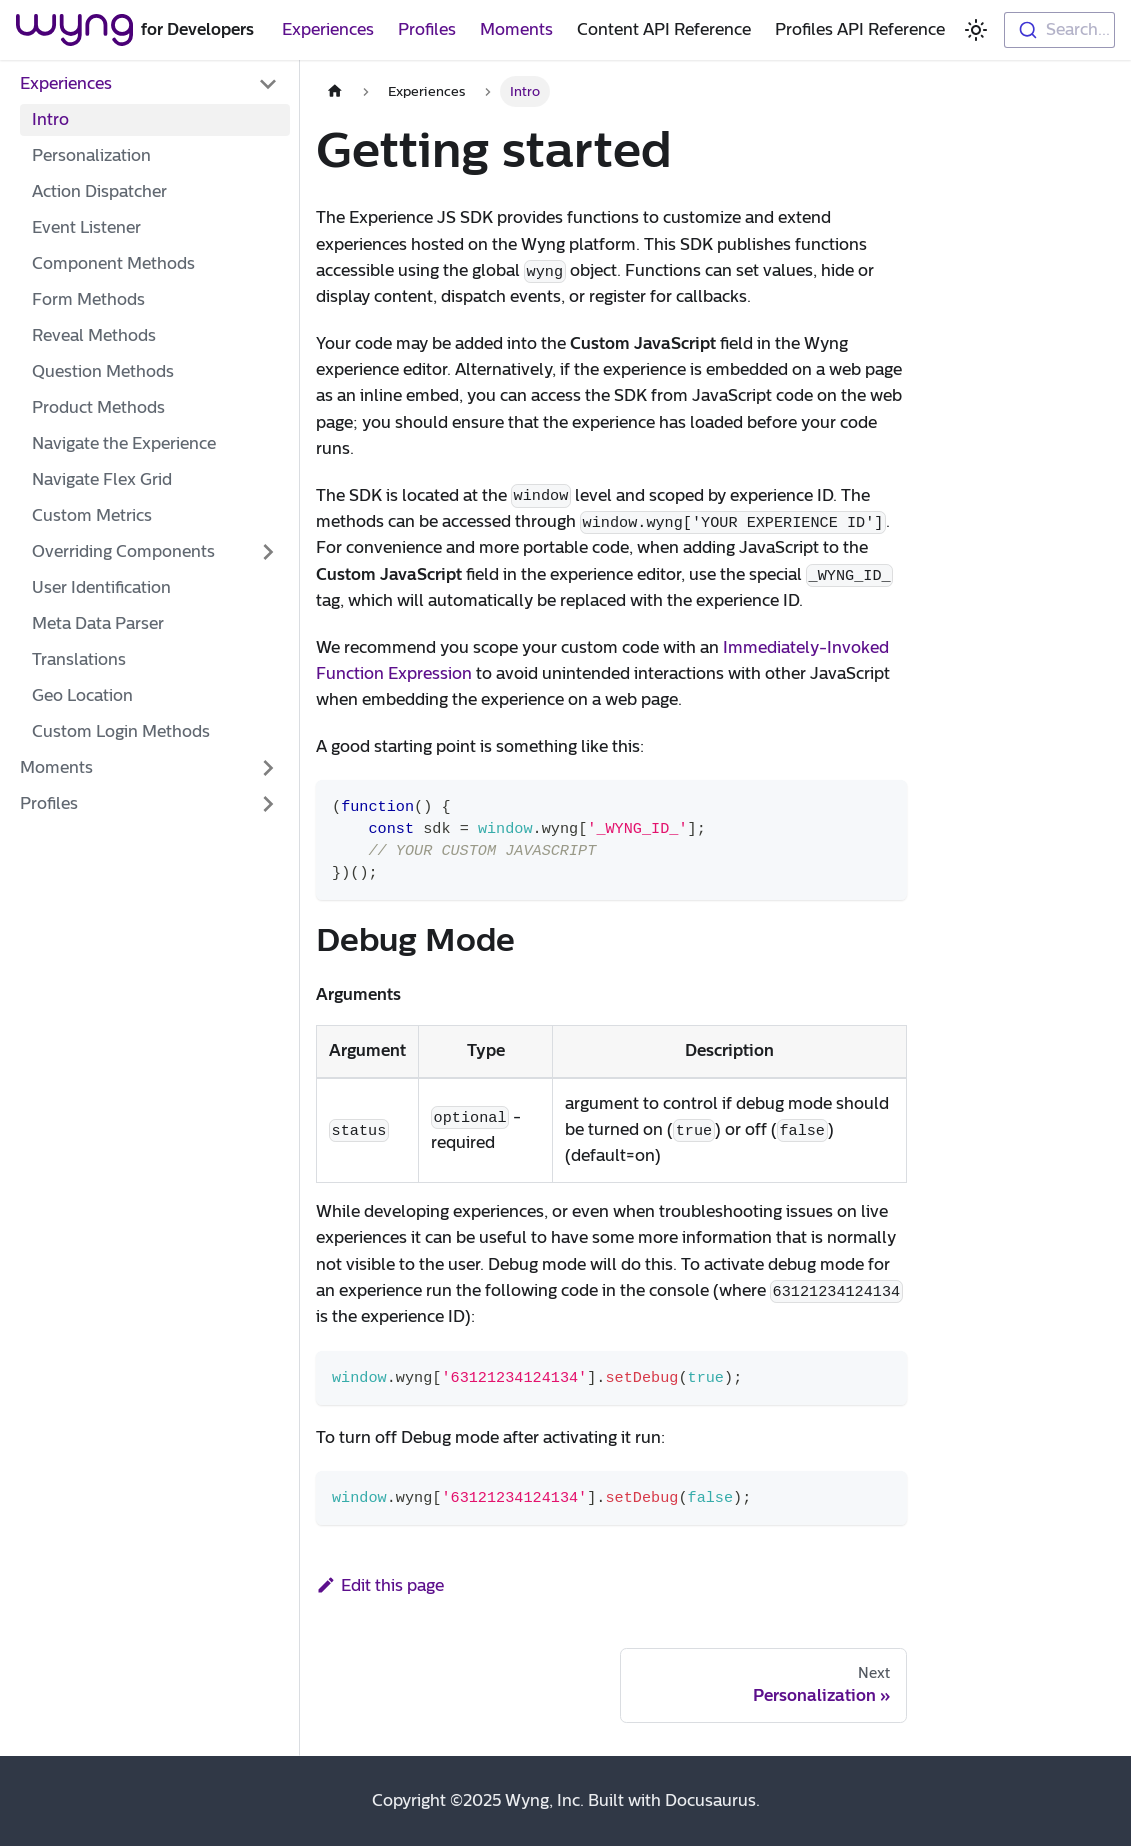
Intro (50, 119)
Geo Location (82, 695)
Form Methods (88, 299)
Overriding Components (123, 551)
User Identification (101, 587)
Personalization (91, 155)
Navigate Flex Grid (102, 479)
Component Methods (113, 263)
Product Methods (98, 407)
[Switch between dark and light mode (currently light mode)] (976, 30)
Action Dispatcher (99, 191)
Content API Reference (664, 29)
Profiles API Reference (860, 29)
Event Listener (86, 227)
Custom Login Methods (121, 731)
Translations (79, 659)
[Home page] (335, 91)
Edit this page (380, 1585)
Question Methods (103, 371)
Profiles (427, 29)
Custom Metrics (92, 515)
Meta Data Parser (98, 623)
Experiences (328, 29)
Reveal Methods (94, 335)
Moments (516, 29)
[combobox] (1059, 30)
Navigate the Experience (124, 443)
